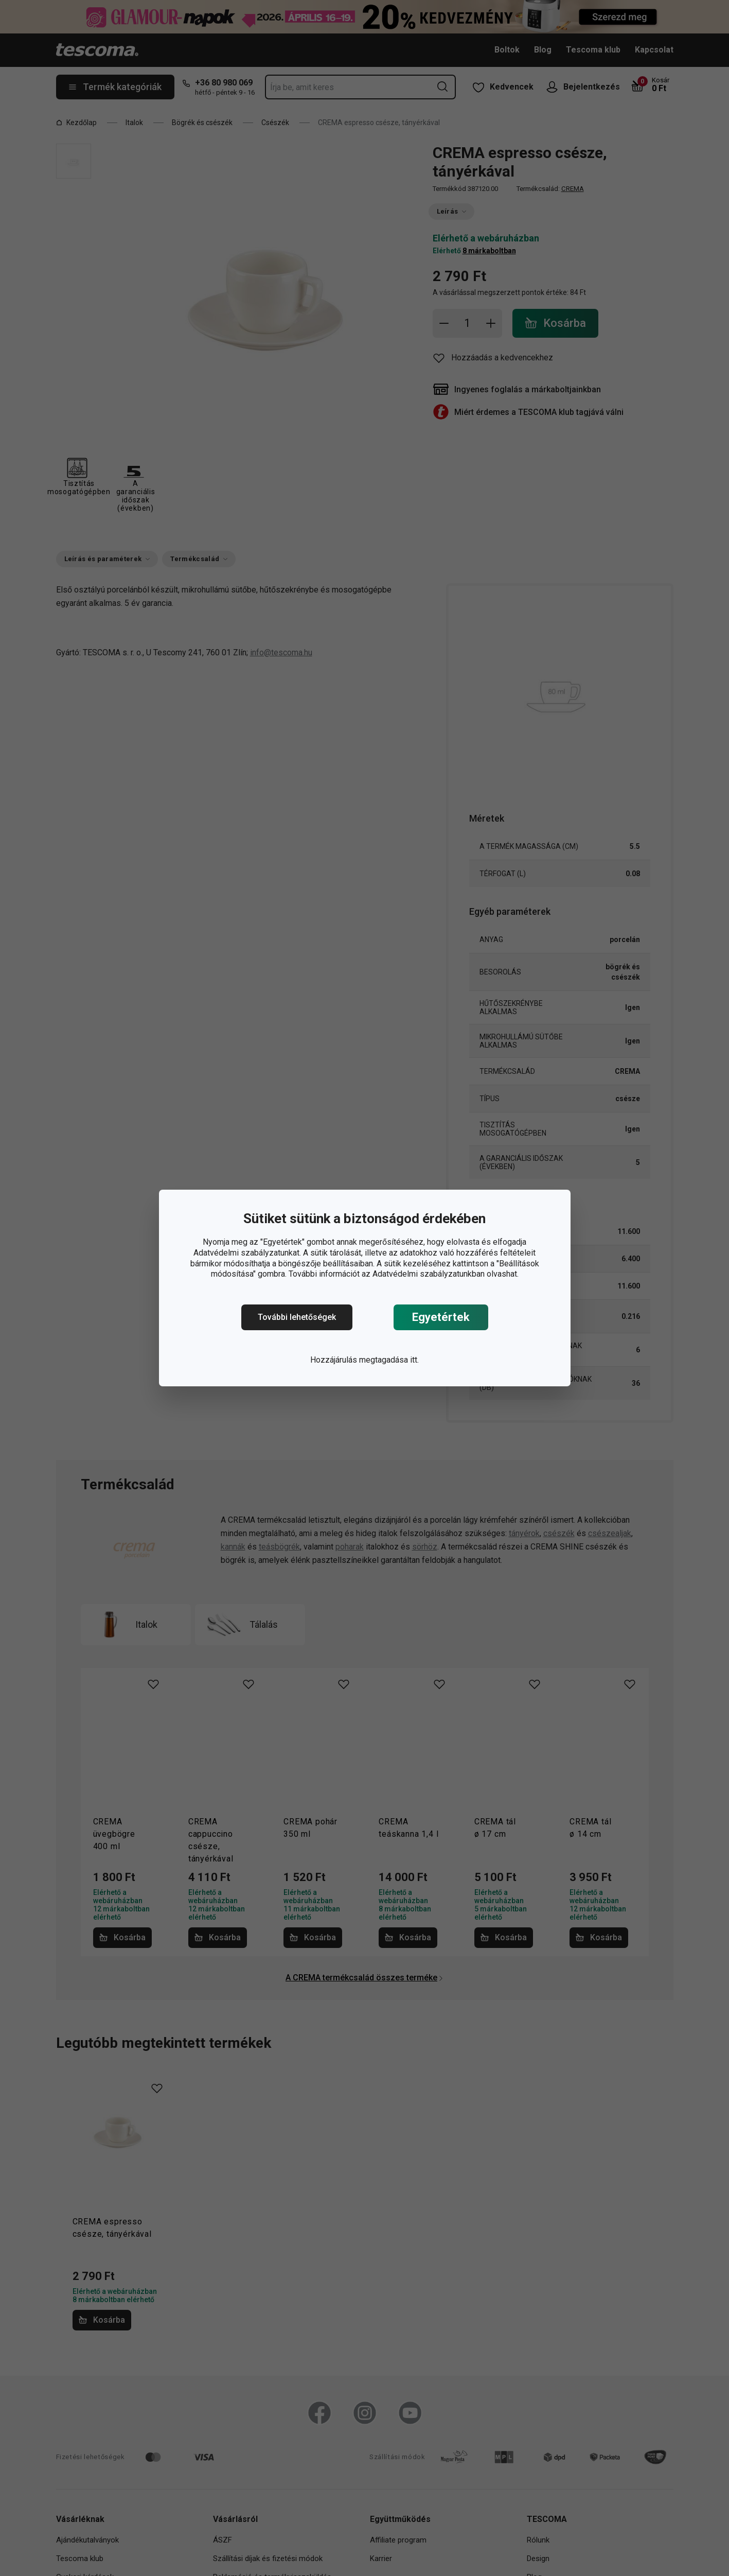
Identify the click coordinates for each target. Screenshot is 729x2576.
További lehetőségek (297, 1317)
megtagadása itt (388, 1360)
